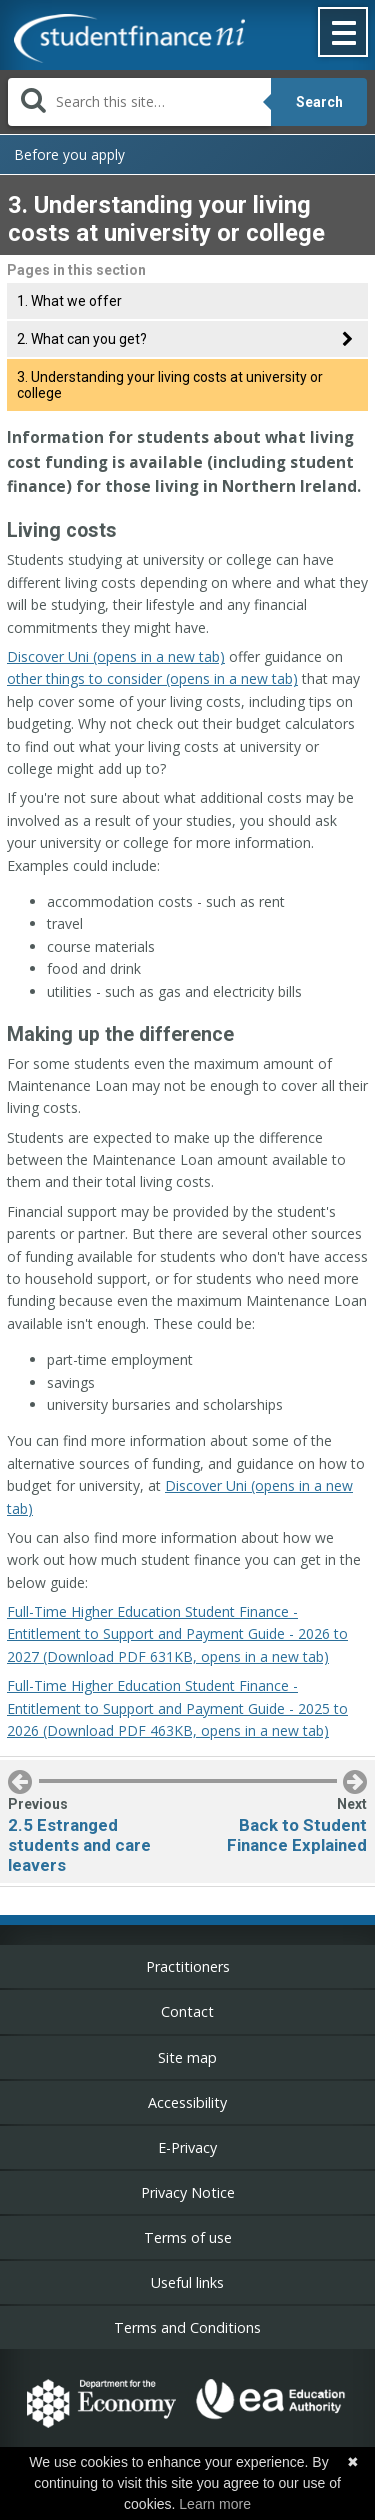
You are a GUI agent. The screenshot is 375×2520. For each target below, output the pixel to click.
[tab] (187, 339)
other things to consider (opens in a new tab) (152, 678)
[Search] (139, 102)
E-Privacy (187, 2147)
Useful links (187, 2282)
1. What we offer (69, 301)
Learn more (215, 2504)
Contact (187, 2011)
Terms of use (188, 2237)
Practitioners (188, 1966)
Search (319, 102)
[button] (344, 34)
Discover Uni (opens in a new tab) (116, 656)
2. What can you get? (82, 339)
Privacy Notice (188, 2192)
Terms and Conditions (187, 2327)
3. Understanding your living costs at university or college (170, 385)
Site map (187, 2057)
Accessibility (187, 2102)
